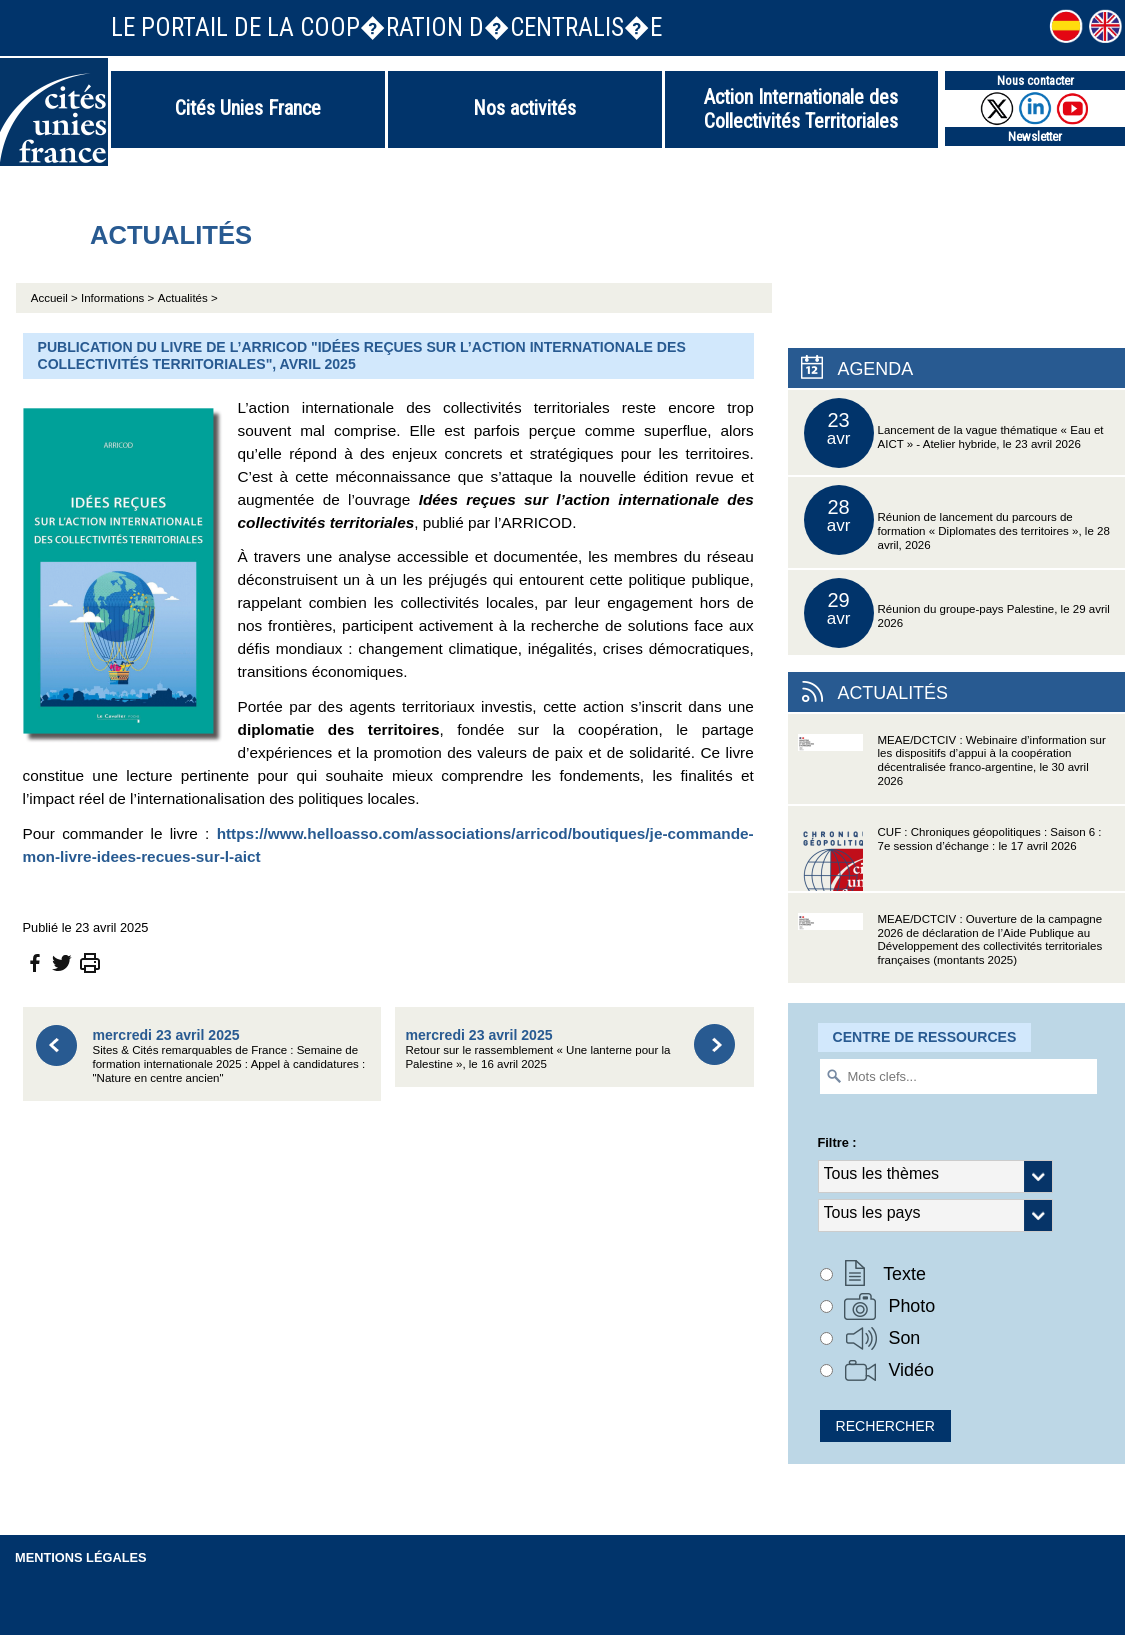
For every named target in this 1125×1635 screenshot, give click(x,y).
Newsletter (1035, 136)
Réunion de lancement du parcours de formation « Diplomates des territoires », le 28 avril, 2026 (957, 520)
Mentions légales (81, 1557)
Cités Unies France (248, 108)
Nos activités (524, 108)
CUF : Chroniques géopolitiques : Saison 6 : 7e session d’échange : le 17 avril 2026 (950, 858)
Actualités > (188, 298)
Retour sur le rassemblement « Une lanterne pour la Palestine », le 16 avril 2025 (537, 1048)
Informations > (117, 298)
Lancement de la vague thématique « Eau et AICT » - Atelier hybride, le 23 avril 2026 (954, 433)
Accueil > (56, 298)
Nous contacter (1035, 80)
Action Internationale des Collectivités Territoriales (801, 109)
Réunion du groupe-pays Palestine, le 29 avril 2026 (957, 613)
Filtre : (837, 1142)
